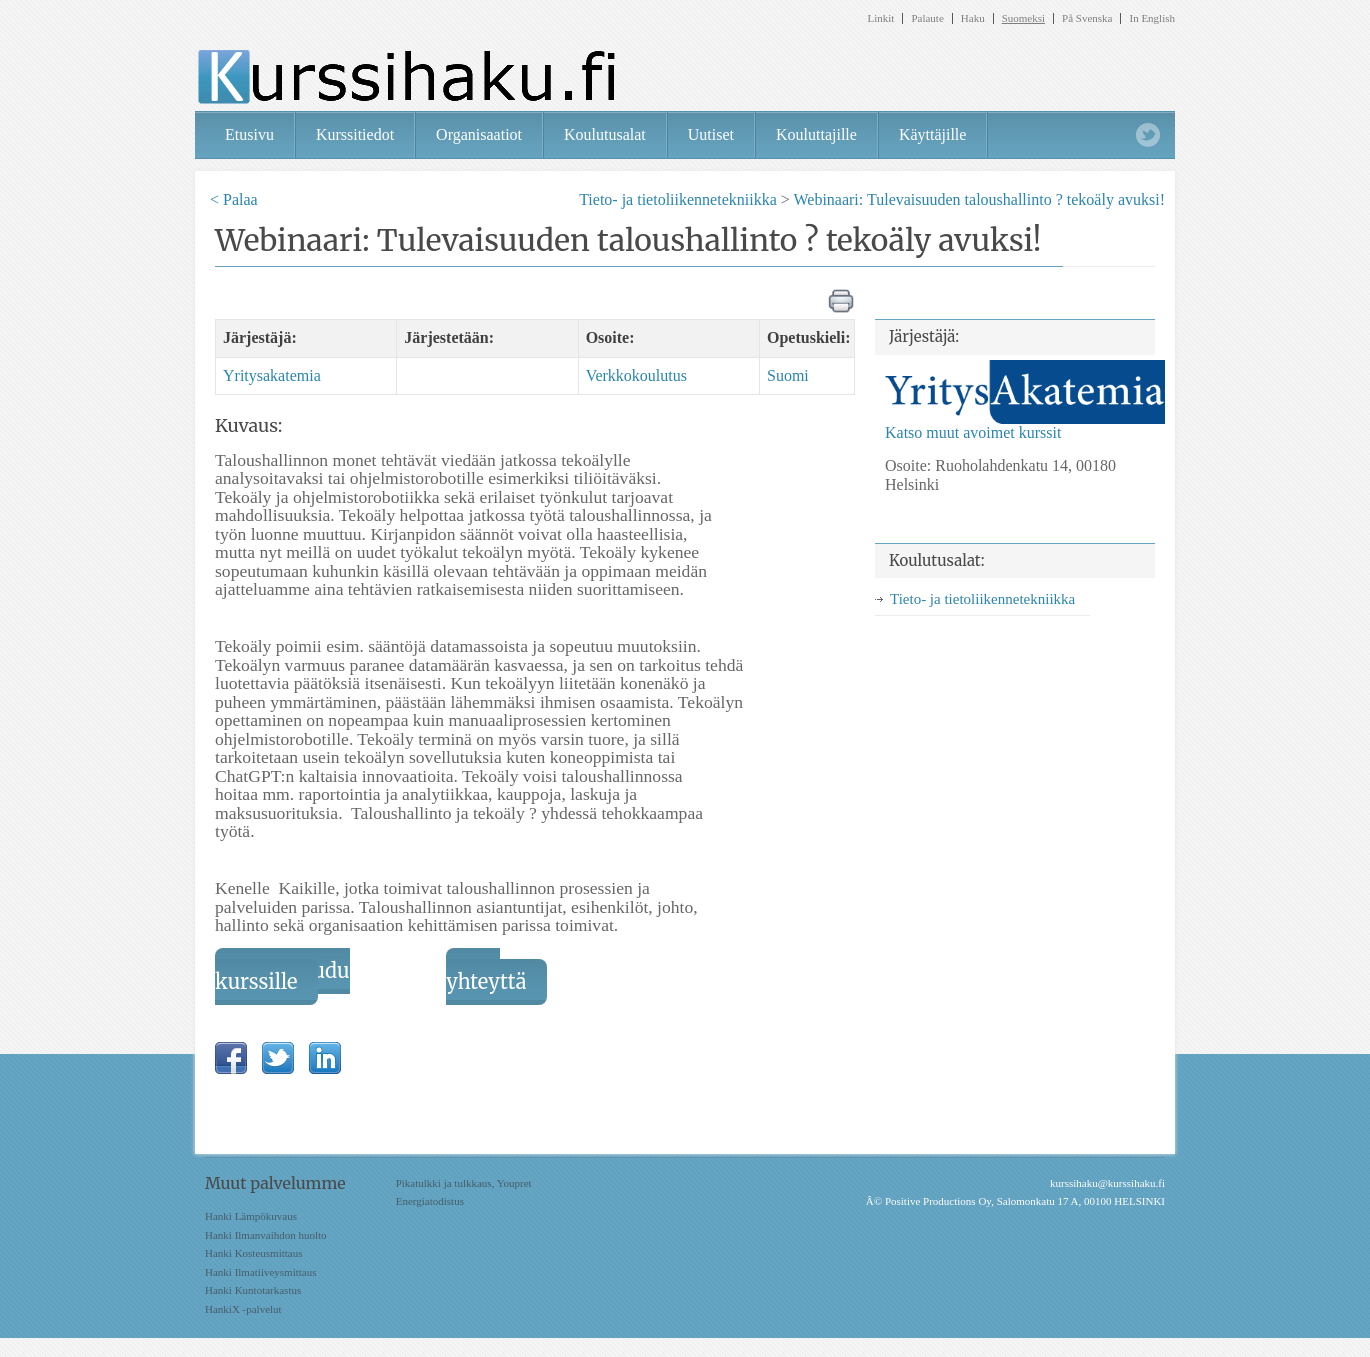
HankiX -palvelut (243, 1309)
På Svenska (1087, 18)
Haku (973, 18)
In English (1152, 18)
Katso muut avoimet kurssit (973, 432)
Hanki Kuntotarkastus (253, 1290)
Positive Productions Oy (938, 1201)
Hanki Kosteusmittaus (253, 1253)
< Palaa (234, 199)
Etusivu (249, 134)
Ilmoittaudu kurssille (282, 976)
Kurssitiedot (355, 134)
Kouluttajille (816, 134)
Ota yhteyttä (486, 976)
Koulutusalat (605, 134)
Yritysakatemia (272, 375)
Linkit (881, 18)
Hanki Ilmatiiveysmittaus (261, 1272)
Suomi (788, 375)
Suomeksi (1023, 18)
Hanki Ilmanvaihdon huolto (266, 1235)
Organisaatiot (479, 134)
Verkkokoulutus (636, 375)
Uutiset (711, 134)
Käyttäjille (933, 134)
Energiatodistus (430, 1201)
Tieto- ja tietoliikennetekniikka (678, 199)
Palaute (927, 18)
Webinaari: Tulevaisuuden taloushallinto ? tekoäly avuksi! (979, 199)
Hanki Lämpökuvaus (251, 1216)
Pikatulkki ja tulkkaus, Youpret (464, 1183)
